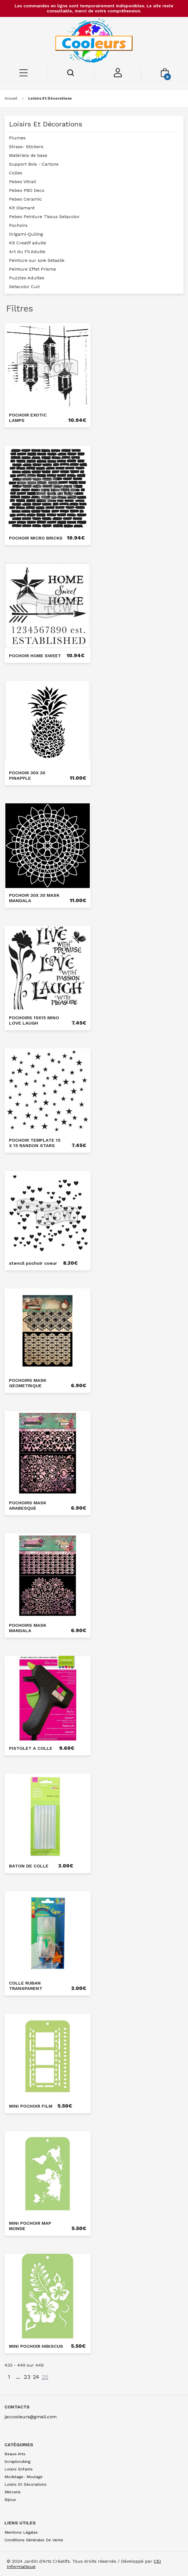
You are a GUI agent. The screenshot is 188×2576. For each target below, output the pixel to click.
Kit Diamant (22, 208)
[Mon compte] (118, 75)
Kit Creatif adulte (27, 242)
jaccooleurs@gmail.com (31, 2416)
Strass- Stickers (26, 146)
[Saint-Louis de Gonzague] (94, 41)
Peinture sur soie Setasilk (36, 260)
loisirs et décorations (50, 98)
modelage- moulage (23, 2476)
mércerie (13, 2492)
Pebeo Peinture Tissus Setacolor (44, 216)
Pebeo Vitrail (22, 181)
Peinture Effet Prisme (32, 269)
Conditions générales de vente (34, 2540)
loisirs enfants (19, 2469)
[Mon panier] (165, 75)
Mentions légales (21, 2532)
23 (27, 2376)
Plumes (17, 138)
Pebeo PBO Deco (26, 190)
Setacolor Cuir (24, 286)
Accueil (11, 98)
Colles (15, 173)
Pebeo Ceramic (25, 199)
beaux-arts (15, 2454)
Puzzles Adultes (26, 277)
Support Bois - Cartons (34, 164)
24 (36, 2376)
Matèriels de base (28, 155)
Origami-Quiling (26, 234)
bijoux (10, 2499)
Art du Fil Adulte (27, 251)
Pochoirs (18, 225)
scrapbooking (17, 2461)
